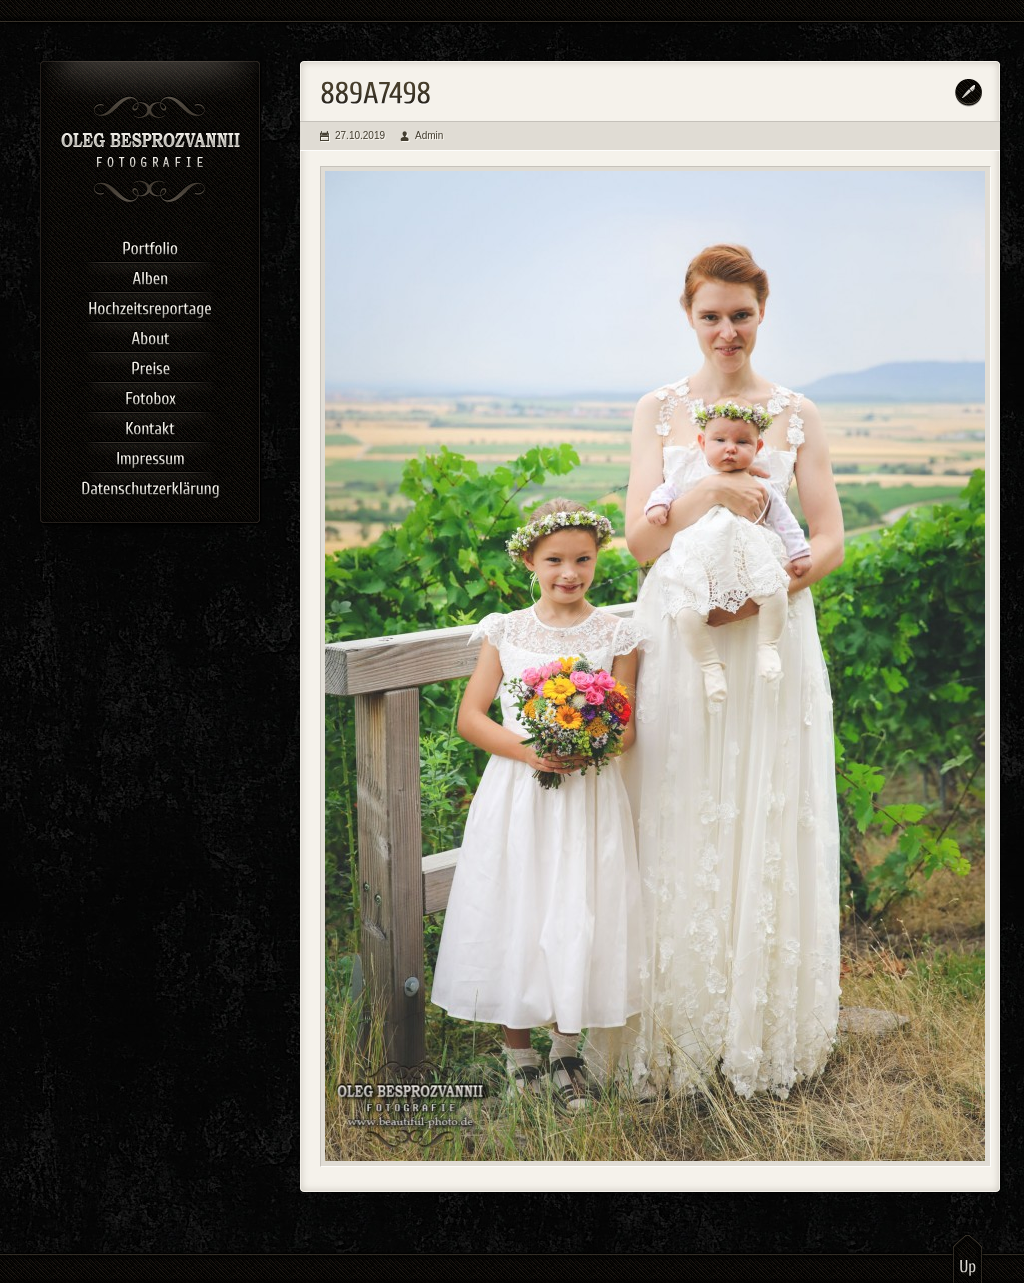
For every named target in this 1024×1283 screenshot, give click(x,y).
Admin (429, 135)
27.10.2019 (360, 135)
